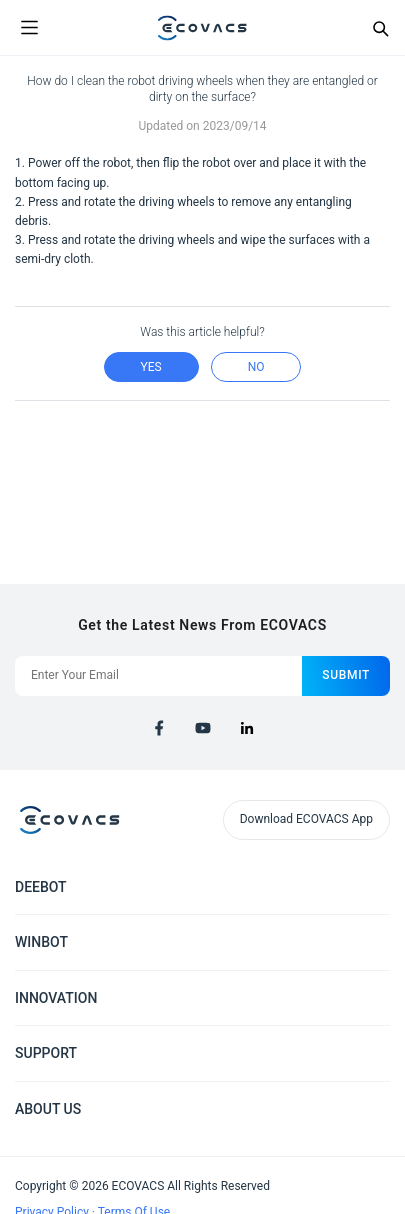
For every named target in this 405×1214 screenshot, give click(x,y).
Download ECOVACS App (306, 819)
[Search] (380, 28)
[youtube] (203, 728)
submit (346, 675)
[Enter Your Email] (158, 676)
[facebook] (159, 728)
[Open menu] (29, 28)
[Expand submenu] (375, 886)
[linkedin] (247, 728)
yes (151, 367)
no (256, 367)
